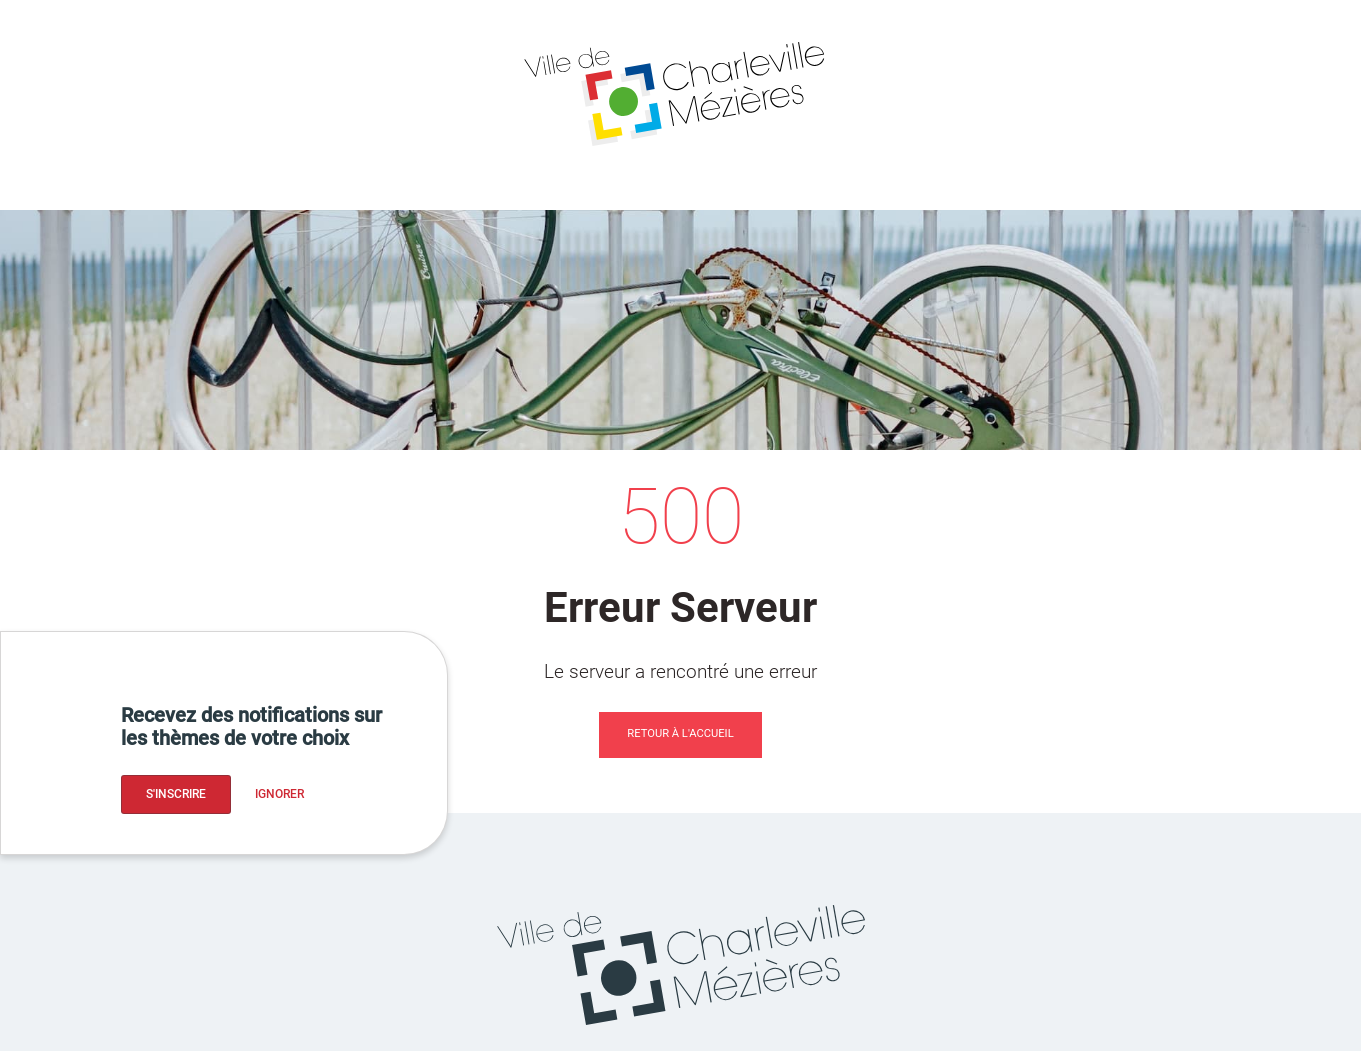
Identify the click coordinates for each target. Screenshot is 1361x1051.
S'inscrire (176, 794)
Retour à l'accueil (680, 733)
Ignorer (279, 794)
